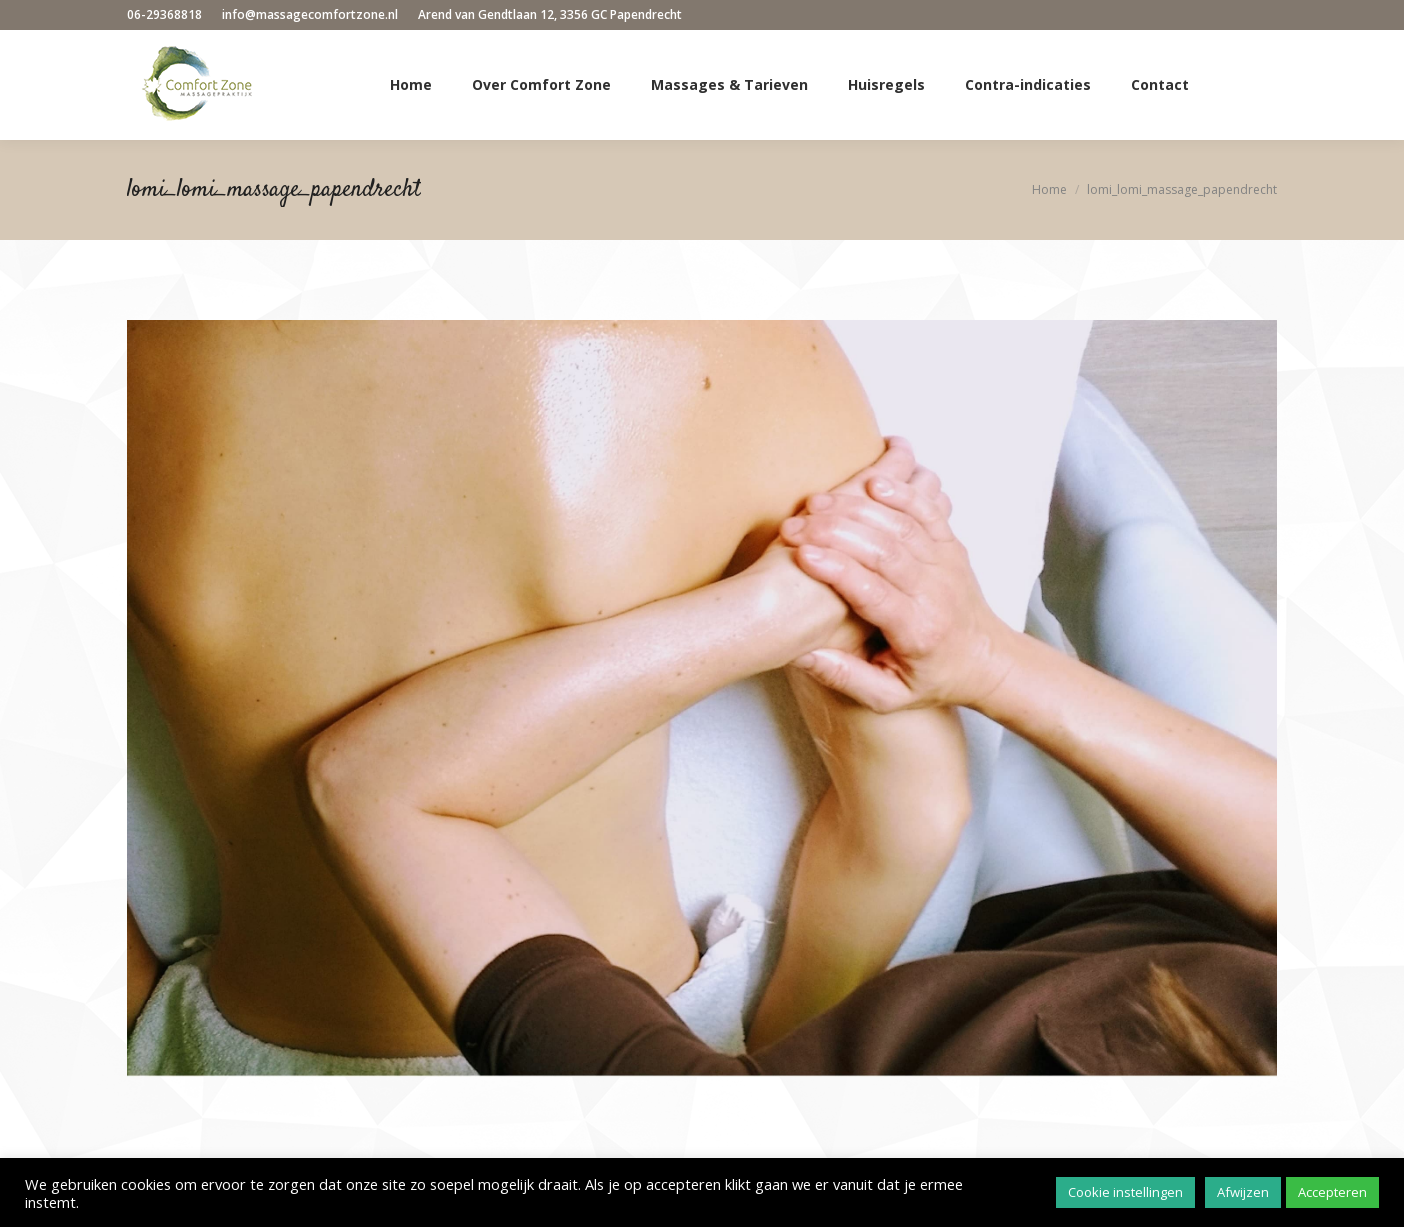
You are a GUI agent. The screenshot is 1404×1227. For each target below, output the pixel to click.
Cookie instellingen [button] (1125, 1192)
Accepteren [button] (1332, 1192)
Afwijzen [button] (1243, 1192)
